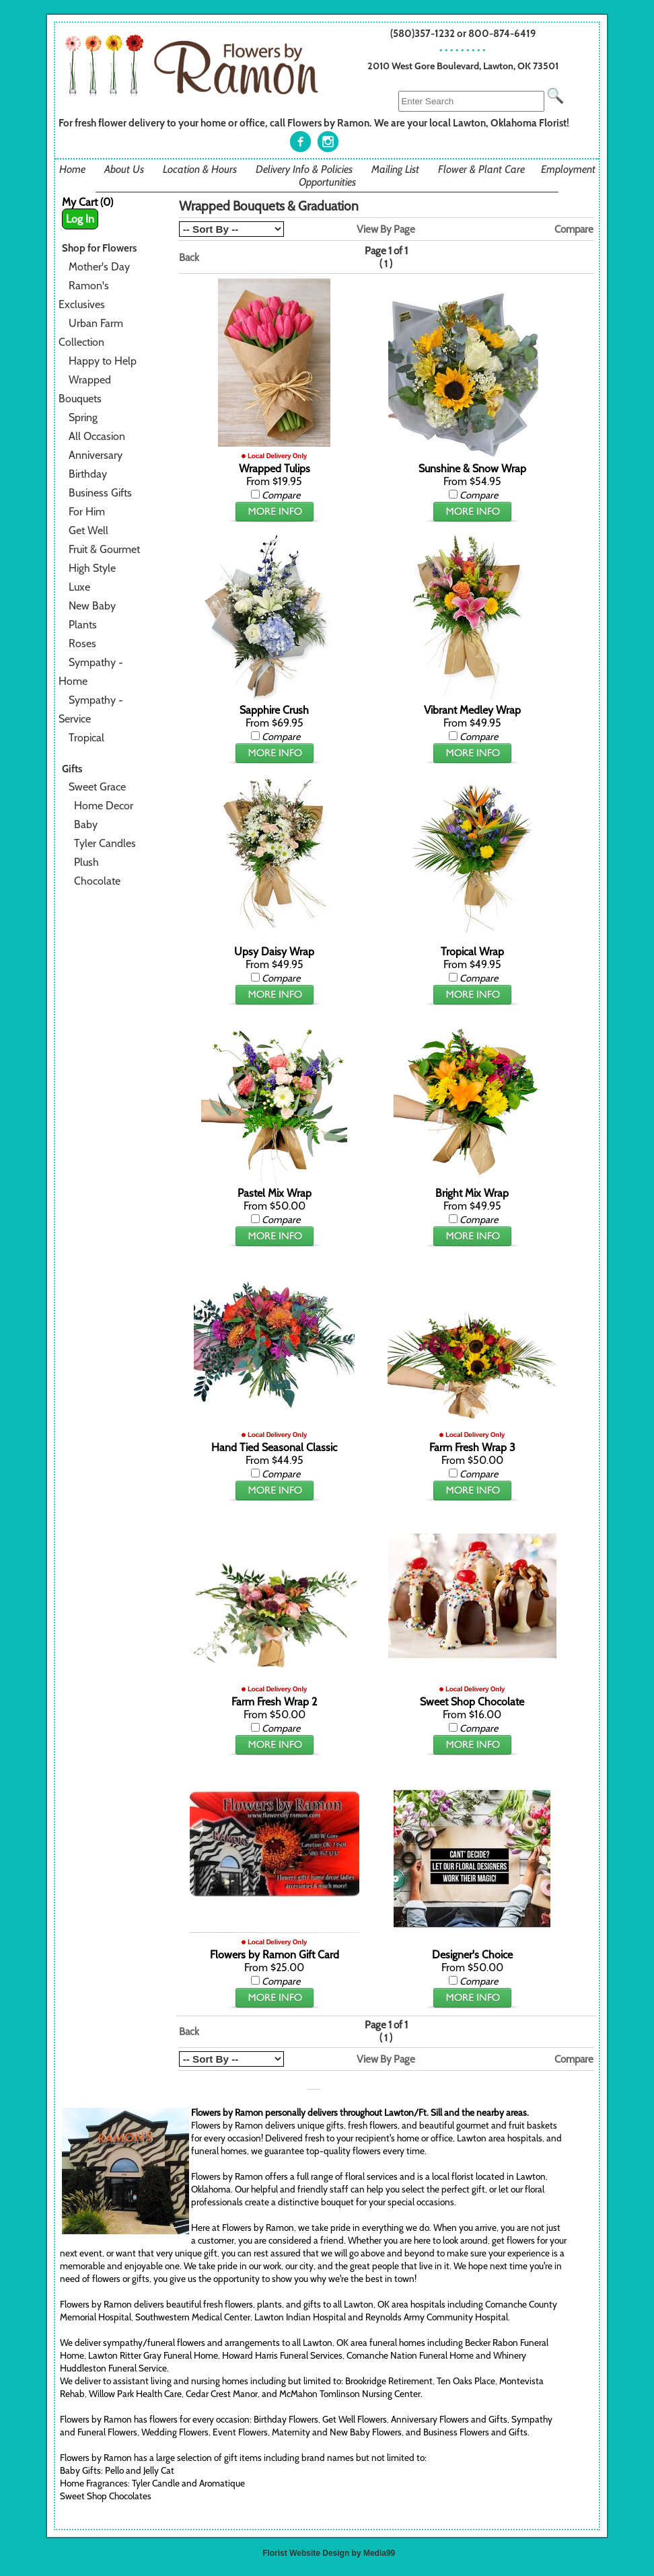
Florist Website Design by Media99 (328, 2553)
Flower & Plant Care (481, 169)
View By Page (386, 229)
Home (72, 169)
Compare (573, 229)
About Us (124, 169)
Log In (80, 219)
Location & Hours (200, 169)
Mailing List (395, 169)
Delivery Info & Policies (304, 169)
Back (189, 257)
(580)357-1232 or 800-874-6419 (463, 33)
